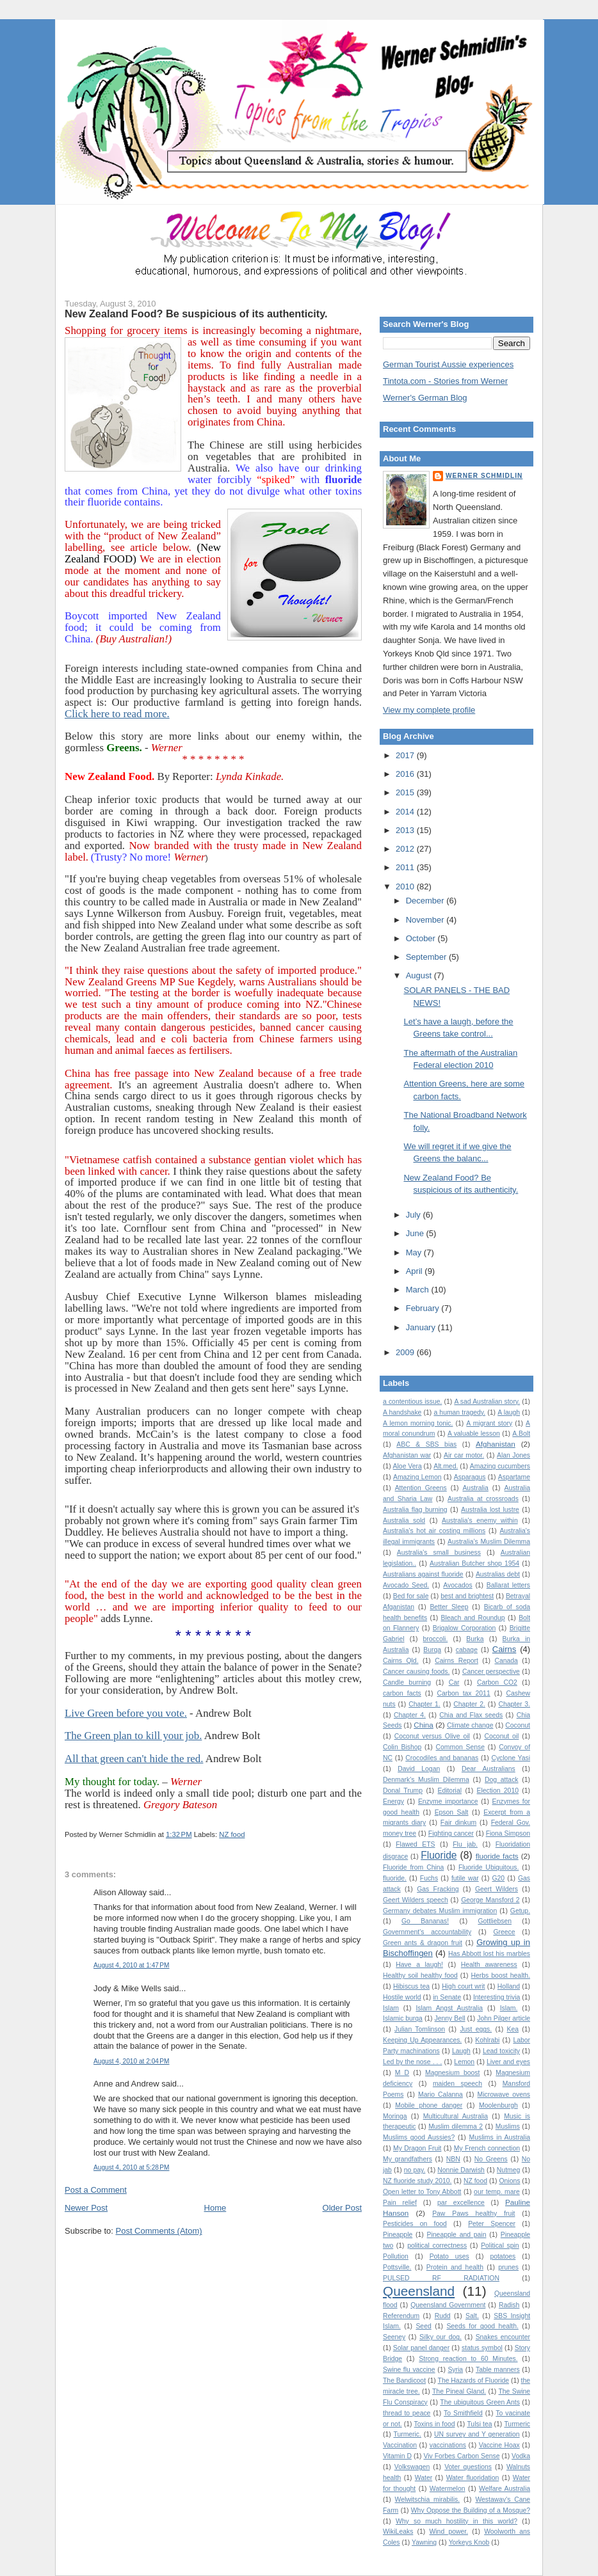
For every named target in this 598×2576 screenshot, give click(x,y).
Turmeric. (407, 2434)
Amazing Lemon (417, 1477)
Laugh (461, 2051)
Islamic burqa (403, 2018)
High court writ (463, 1986)
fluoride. (395, 1878)
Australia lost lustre (490, 1509)
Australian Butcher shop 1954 (474, 1563)
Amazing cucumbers (500, 1466)
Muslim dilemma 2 (455, 2126)
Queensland (419, 2291)
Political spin (500, 2245)
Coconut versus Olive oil (432, 1736)
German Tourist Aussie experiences (448, 364)
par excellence (461, 2202)
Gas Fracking (437, 1889)
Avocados (457, 1585)
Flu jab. (465, 1844)
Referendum (401, 2315)
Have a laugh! (419, 1964)
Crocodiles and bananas (441, 1757)
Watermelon (447, 2488)
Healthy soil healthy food (420, 1975)
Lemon (464, 2061)
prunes (508, 2267)
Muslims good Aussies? (419, 2137)
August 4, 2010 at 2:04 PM (131, 2061)
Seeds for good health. (482, 2326)
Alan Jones (513, 1455)
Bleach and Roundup (473, 1617)
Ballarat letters (508, 1585)
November (426, 920)
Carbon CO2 (497, 1682)
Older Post (342, 2208)
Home (215, 2208)
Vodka (521, 2456)
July (414, 1215)
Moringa (395, 2116)
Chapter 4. (410, 1715)
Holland (508, 1986)
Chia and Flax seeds (471, 1715)
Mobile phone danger (428, 2105)
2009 (406, 1352)
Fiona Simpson (508, 1833)
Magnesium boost (452, 2072)
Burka (474, 1638)
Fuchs (429, 1878)
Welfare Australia (504, 2488)
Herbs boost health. (500, 1975)
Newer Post (86, 2208)
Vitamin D (397, 2456)
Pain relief (400, 2202)
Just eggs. (476, 2029)
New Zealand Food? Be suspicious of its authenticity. (196, 313)
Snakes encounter (503, 2337)
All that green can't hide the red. (134, 1759)
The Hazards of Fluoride (474, 2380)
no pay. (415, 2170)
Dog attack (502, 1779)
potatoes (502, 2256)
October (422, 938)
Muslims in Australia (500, 2137)
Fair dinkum (458, 1822)
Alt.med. (445, 1466)
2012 (406, 849)
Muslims (508, 2126)
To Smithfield (463, 2413)
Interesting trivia (496, 1997)
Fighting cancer (451, 1833)
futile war (465, 1878)
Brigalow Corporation (464, 1628)
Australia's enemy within (480, 1520)
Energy (393, 1801)
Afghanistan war (407, 1455)
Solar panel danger (421, 2347)
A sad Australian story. (487, 1401)
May (415, 1252)
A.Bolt (521, 1433)
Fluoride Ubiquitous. (488, 1867)
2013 (406, 830)
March (419, 1289)
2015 (406, 792)
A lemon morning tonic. (418, 1423)
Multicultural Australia (455, 2116)
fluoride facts (497, 1856)
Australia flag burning (415, 1509)
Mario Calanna (440, 2094)
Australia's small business (439, 1552)
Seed (423, 2326)
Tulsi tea (479, 2424)
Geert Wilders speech (415, 1900)
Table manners (498, 2369)
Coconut (517, 1725)
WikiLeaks (398, 2531)
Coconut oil (501, 1736)
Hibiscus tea (411, 1986)
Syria (455, 2369)
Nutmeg (508, 2170)
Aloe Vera (407, 1466)
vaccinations (448, 2445)
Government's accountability (427, 1932)
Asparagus (470, 1477)
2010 (406, 886)
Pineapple (397, 2234)
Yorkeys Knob (469, 2542)
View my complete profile (429, 710)
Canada (505, 1660)
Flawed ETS (415, 1844)
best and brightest (467, 1596)
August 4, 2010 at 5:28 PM (131, 2167)
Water (423, 2477)
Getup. (520, 1910)
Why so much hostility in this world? (456, 2521)
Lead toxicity (501, 2051)
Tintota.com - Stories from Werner (445, 381)
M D (402, 2072)
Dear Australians (488, 1768)
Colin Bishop (402, 1747)
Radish (509, 2305)
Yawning (424, 2542)
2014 (406, 811)
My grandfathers (407, 2159)
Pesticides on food (415, 2223)
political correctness (437, 2245)
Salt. (472, 2315)
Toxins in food (434, 2424)
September (427, 957)
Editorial (449, 1790)
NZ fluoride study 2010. (417, 2180)
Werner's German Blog (425, 397)
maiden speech (457, 2083)
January (422, 1327)
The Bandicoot (404, 2380)
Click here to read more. (117, 714)
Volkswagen (412, 2466)
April (415, 1271)
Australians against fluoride (423, 1574)
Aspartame (514, 1477)
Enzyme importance (448, 1801)
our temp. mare (497, 2191)
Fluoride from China (413, 1867)
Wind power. (449, 2531)
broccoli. (435, 1638)
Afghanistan (495, 1444)
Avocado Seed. (406, 1585)
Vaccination (400, 2445)
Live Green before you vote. (126, 1713)
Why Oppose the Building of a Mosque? (470, 2510)
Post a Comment (96, 2190)
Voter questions (468, 2466)
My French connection (487, 2148)
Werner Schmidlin (484, 475)
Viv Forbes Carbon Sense (462, 2456)
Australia (475, 1487)
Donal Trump (403, 1790)
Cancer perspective (491, 1671)
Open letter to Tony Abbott (422, 2191)
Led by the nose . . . (412, 2061)
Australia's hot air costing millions (434, 1530)
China (423, 1725)
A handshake (402, 1412)
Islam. (509, 2008)
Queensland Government (447, 2305)
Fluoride (439, 1855)
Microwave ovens (504, 2094)
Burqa (432, 1649)
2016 (406, 774)
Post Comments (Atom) (159, 2231)
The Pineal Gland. (459, 2391)
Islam (391, 2008)
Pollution (395, 2256)
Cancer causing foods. (416, 1671)
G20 (498, 1878)
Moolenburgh (498, 2105)
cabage (467, 1649)
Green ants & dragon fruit (422, 1942)
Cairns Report (456, 1660)
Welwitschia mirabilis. (427, 2499)
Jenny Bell (450, 2018)
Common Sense (460, 1747)
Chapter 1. (424, 1704)
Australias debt (498, 1574)
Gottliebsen (495, 1921)
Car (454, 1682)
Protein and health (454, 2267)
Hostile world (402, 1997)
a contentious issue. (412, 1401)
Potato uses (449, 2256)
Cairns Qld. (401, 1660)
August (420, 975)
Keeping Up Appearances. (422, 2040)
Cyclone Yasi (510, 1757)
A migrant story (489, 1423)
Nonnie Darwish (461, 2170)
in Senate (447, 1997)
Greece (504, 1932)
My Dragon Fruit (417, 2148)
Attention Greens (421, 1487)
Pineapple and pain (457, 2234)
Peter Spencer (491, 2223)
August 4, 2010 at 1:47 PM (131, 1965)
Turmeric (517, 2424)
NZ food (232, 1834)
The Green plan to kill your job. (133, 1735)
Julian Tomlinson (419, 2029)
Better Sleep (449, 1606)
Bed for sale (411, 1596)
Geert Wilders (496, 1889)
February (424, 1308)
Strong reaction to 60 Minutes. (468, 2358)
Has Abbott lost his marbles (489, 1953)
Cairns (504, 1649)
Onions (509, 2180)
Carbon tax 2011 (463, 1693)
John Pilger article (503, 2018)
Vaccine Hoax (499, 2445)
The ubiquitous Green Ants (480, 2402)
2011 (406, 867)
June (416, 1233)
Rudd (443, 2315)
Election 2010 (498, 1790)
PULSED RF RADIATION (441, 2278)
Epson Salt (452, 1812)
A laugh (508, 1412)
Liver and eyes (508, 2061)
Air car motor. (464, 1455)
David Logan (419, 1768)
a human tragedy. (459, 1412)
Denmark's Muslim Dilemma (426, 1779)
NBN (453, 2159)
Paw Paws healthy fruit (473, 2213)
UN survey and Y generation (477, 2434)
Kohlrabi (487, 2040)
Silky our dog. (440, 2337)
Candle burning (407, 1682)
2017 (406, 755)
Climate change (470, 1725)
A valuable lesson (474, 1433)
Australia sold (404, 1520)
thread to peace (406, 2413)
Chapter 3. (514, 1704)
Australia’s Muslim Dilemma (489, 1541)
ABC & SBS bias (426, 1444)
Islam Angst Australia (449, 2008)
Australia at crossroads (483, 1498)
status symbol (482, 2347)
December (426, 900)
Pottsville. (397, 2267)
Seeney (394, 2337)
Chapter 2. (469, 1704)
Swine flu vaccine (409, 2369)
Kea (513, 2029)
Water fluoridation (472, 2477)
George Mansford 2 (490, 1900)
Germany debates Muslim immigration (440, 1910)
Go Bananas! (425, 1921)
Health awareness (489, 1964)
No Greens (491, 2159)
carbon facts (402, 1693)
